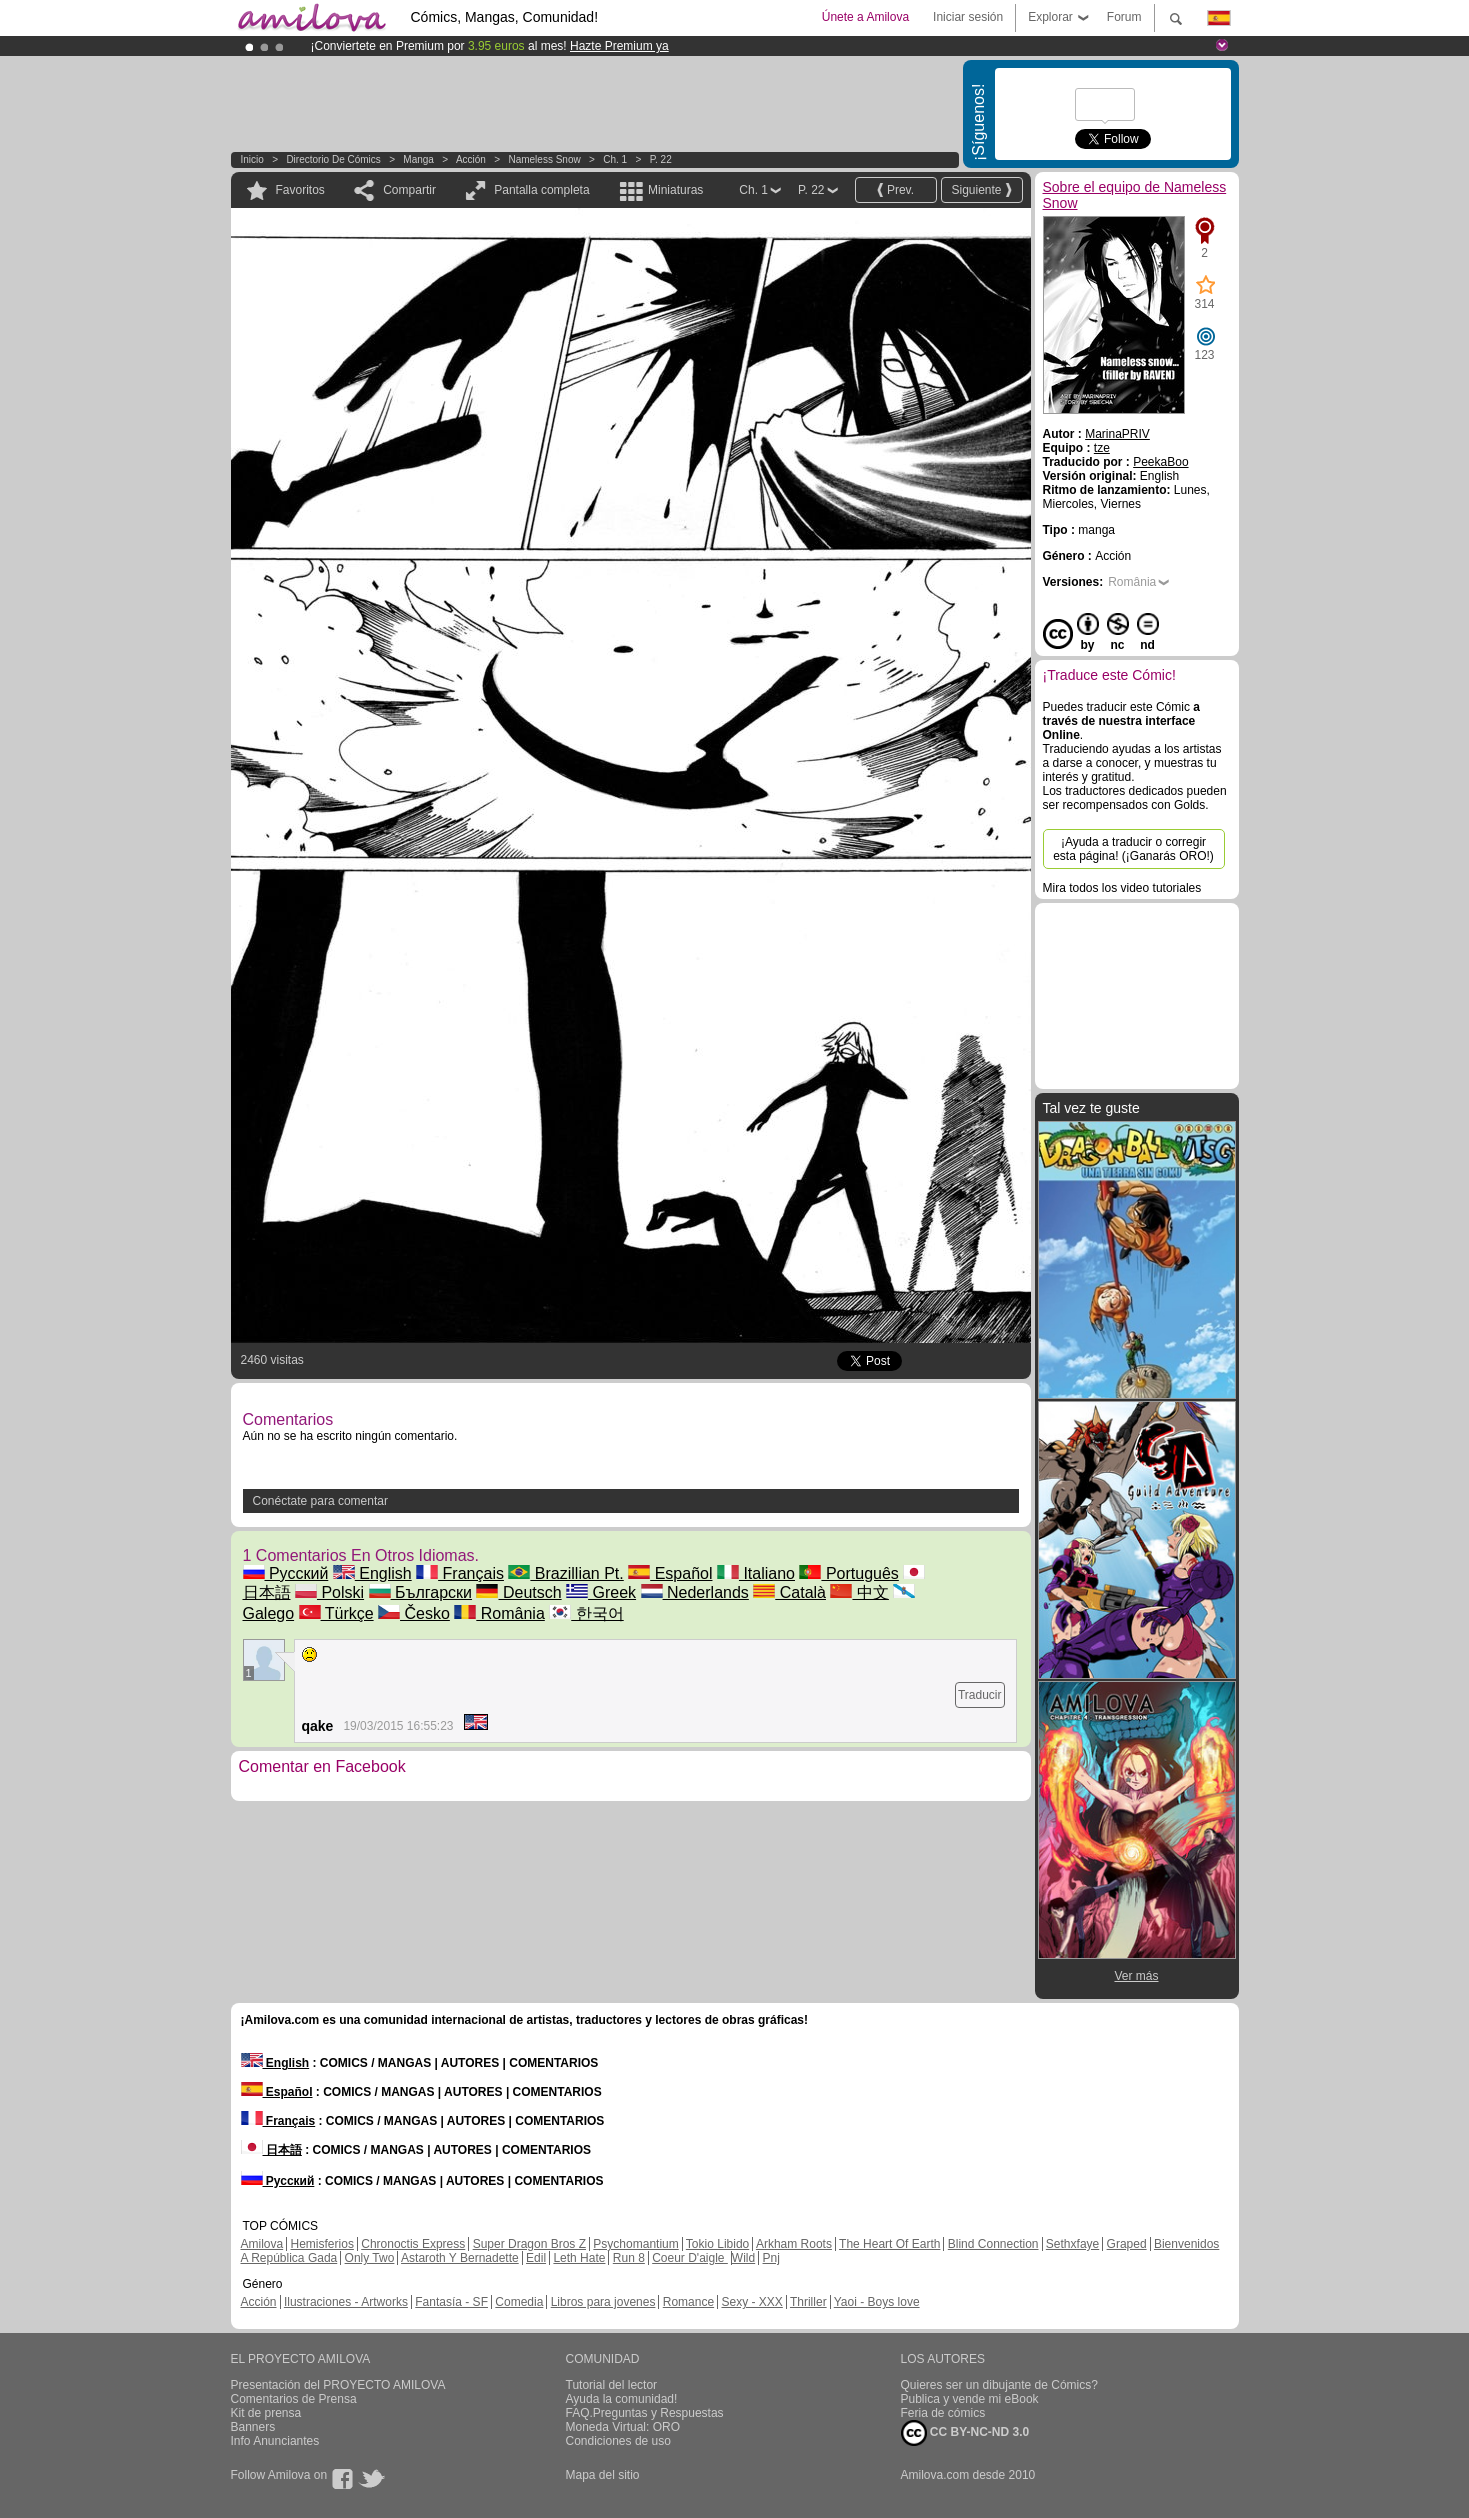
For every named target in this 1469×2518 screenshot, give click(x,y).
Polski (329, 1592)
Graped (1127, 2244)
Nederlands (695, 1592)
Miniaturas (675, 190)
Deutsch (518, 1592)
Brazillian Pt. (565, 1573)
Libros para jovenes (603, 2302)
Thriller (808, 2302)
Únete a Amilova (865, 17)
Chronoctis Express (413, 2244)
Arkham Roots (794, 2244)
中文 (859, 1592)
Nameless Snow (544, 159)
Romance (688, 2302)
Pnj (771, 2258)
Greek (601, 1592)
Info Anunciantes (275, 2441)
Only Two (370, 2258)
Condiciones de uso (618, 2441)
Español (670, 1573)
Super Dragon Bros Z (529, 2244)
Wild (743, 2258)
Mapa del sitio (603, 2475)
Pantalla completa (541, 190)
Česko (414, 1613)
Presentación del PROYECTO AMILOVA (338, 2385)
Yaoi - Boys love (877, 2302)
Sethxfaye (1072, 2244)
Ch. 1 (615, 159)
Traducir (980, 1695)
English (372, 1573)
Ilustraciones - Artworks (346, 2302)
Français (460, 1573)
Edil (536, 2258)
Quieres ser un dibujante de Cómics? (999, 2385)
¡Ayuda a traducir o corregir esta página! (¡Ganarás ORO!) (1133, 849)
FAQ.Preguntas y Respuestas (645, 2413)
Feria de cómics (943, 2413)
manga (418, 159)
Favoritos (300, 190)
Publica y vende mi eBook (970, 2399)
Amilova (262, 2244)
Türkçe (336, 1613)
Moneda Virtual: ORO (623, 2427)
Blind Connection (993, 2244)
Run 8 (629, 2258)
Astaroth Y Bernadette (460, 2258)
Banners (253, 2427)
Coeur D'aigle (690, 2258)
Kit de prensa (266, 2413)
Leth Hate (579, 2258)
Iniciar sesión (968, 17)
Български (421, 1592)
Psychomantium (635, 2244)
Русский (286, 1573)
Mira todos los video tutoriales (1122, 888)
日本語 (271, 2150)
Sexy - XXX (751, 2302)
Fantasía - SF (451, 2302)
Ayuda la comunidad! (622, 2399)
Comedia (519, 2302)
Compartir (409, 190)
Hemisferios (322, 2244)
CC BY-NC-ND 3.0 (965, 2433)
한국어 (586, 1613)
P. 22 (661, 159)
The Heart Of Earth (889, 2244)
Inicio (252, 159)
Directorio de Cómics (333, 159)
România (499, 1613)
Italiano (756, 1573)
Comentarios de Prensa (294, 2399)
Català (789, 1592)
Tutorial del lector (612, 2385)
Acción (471, 159)
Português (848, 1573)
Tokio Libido (717, 2244)
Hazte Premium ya (619, 46)
